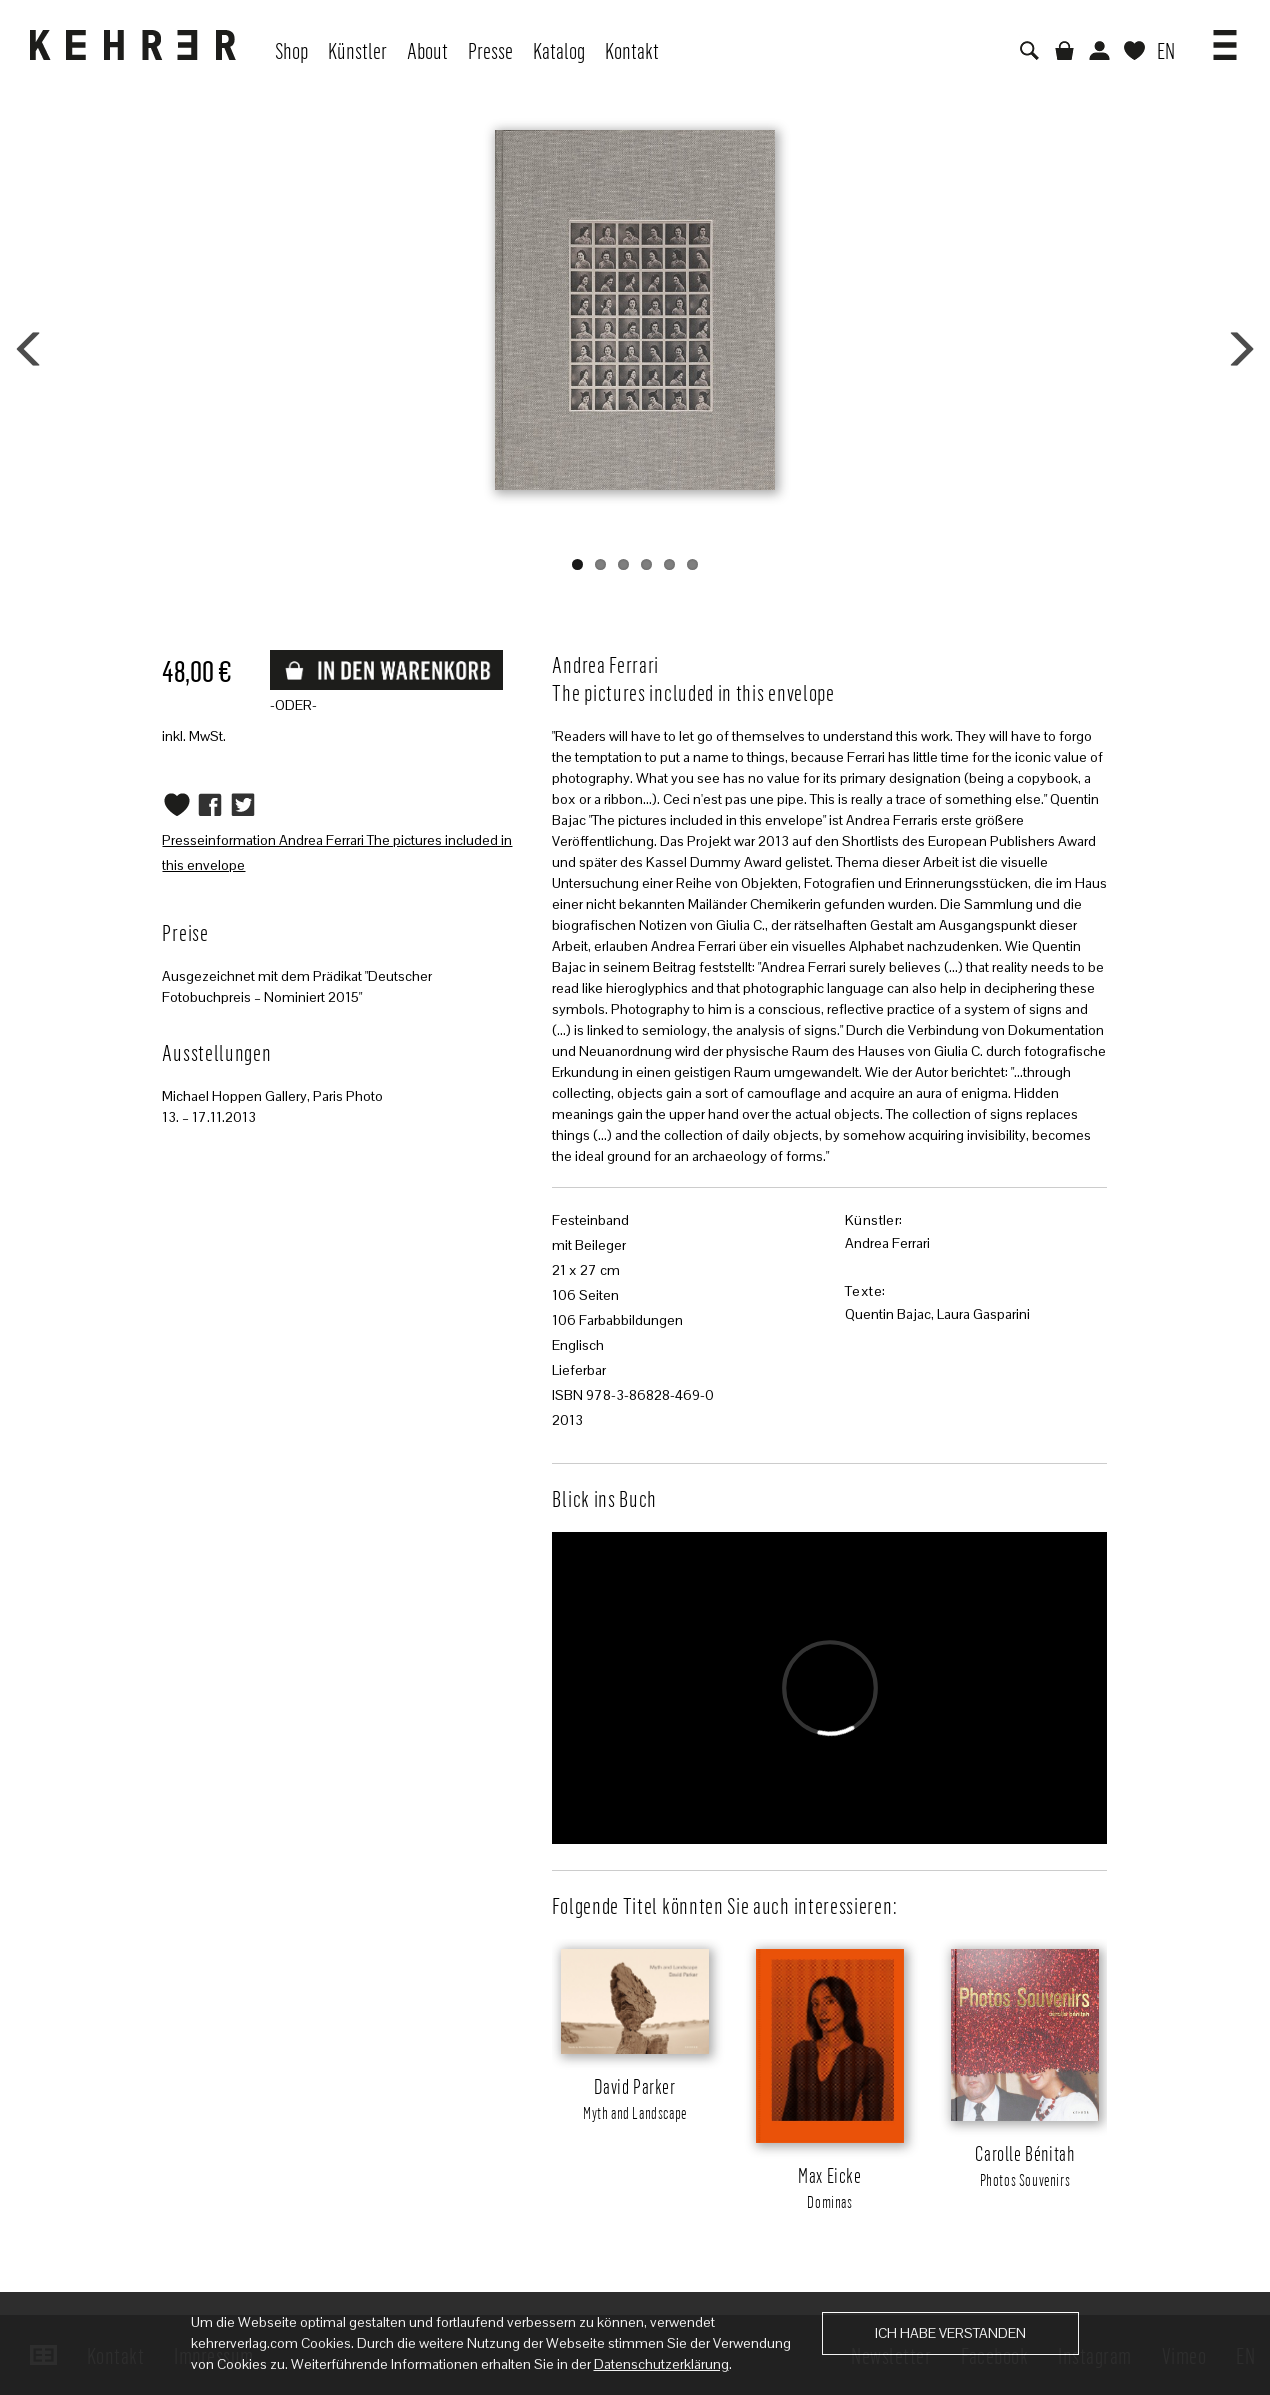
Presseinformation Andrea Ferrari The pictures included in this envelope (337, 852)
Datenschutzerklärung (661, 2364)
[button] (1225, 38)
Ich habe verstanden (950, 2333)
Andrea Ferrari (887, 1243)
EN (1166, 50)
